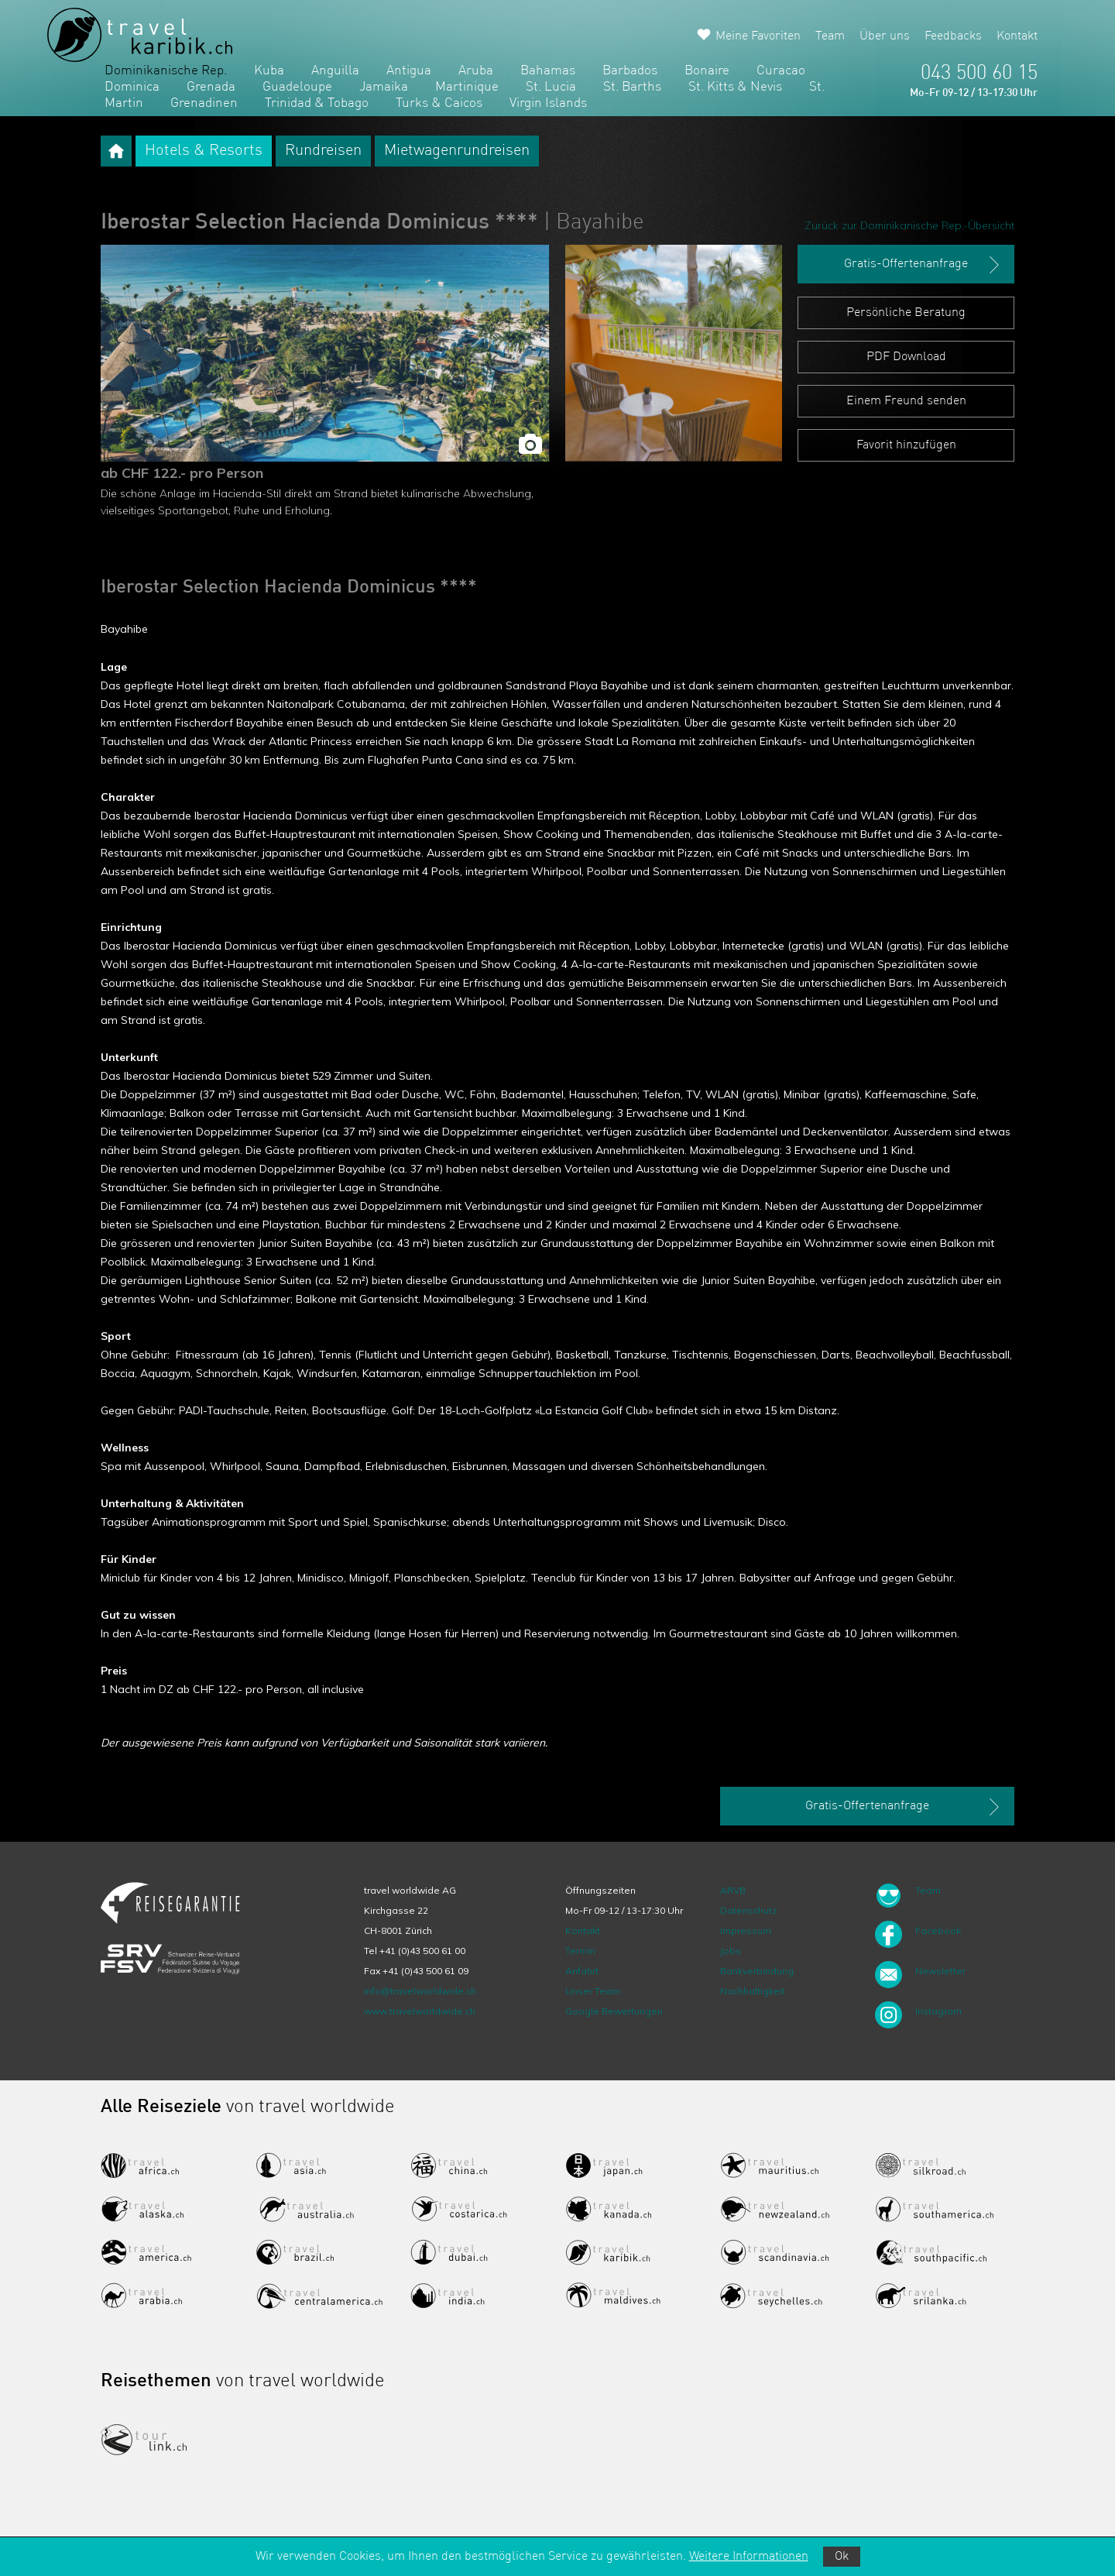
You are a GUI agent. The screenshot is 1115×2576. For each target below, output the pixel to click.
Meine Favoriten (758, 36)
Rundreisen (323, 151)
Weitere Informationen (748, 2556)
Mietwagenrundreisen (457, 151)
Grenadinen (204, 103)
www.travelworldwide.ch (419, 2011)
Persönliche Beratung (906, 313)
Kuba (269, 70)
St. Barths (632, 87)
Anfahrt (582, 1971)
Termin (580, 1950)
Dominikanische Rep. (166, 70)
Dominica (132, 87)
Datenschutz (748, 1910)
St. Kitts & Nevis (735, 87)
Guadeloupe (297, 87)
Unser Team (592, 1991)
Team (830, 36)
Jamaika (383, 87)
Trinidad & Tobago (317, 103)
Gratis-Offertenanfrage (923, 264)
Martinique (467, 87)
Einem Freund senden (906, 401)
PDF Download (906, 357)
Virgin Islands (548, 103)
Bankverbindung (757, 1971)
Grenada (211, 87)
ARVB (733, 1890)
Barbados (629, 70)
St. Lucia (551, 87)
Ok (842, 2556)
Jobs (730, 1950)
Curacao (780, 70)
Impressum (745, 1930)
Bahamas (547, 70)
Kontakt (1017, 36)
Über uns (884, 36)
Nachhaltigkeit (752, 1991)
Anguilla (335, 70)
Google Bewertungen (614, 2011)
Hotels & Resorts (203, 151)
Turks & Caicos (439, 103)
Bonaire (706, 70)
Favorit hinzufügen (906, 445)
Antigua (408, 70)
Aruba (475, 70)
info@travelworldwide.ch (420, 1991)
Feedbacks (953, 36)
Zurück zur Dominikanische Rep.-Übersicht (909, 225)
